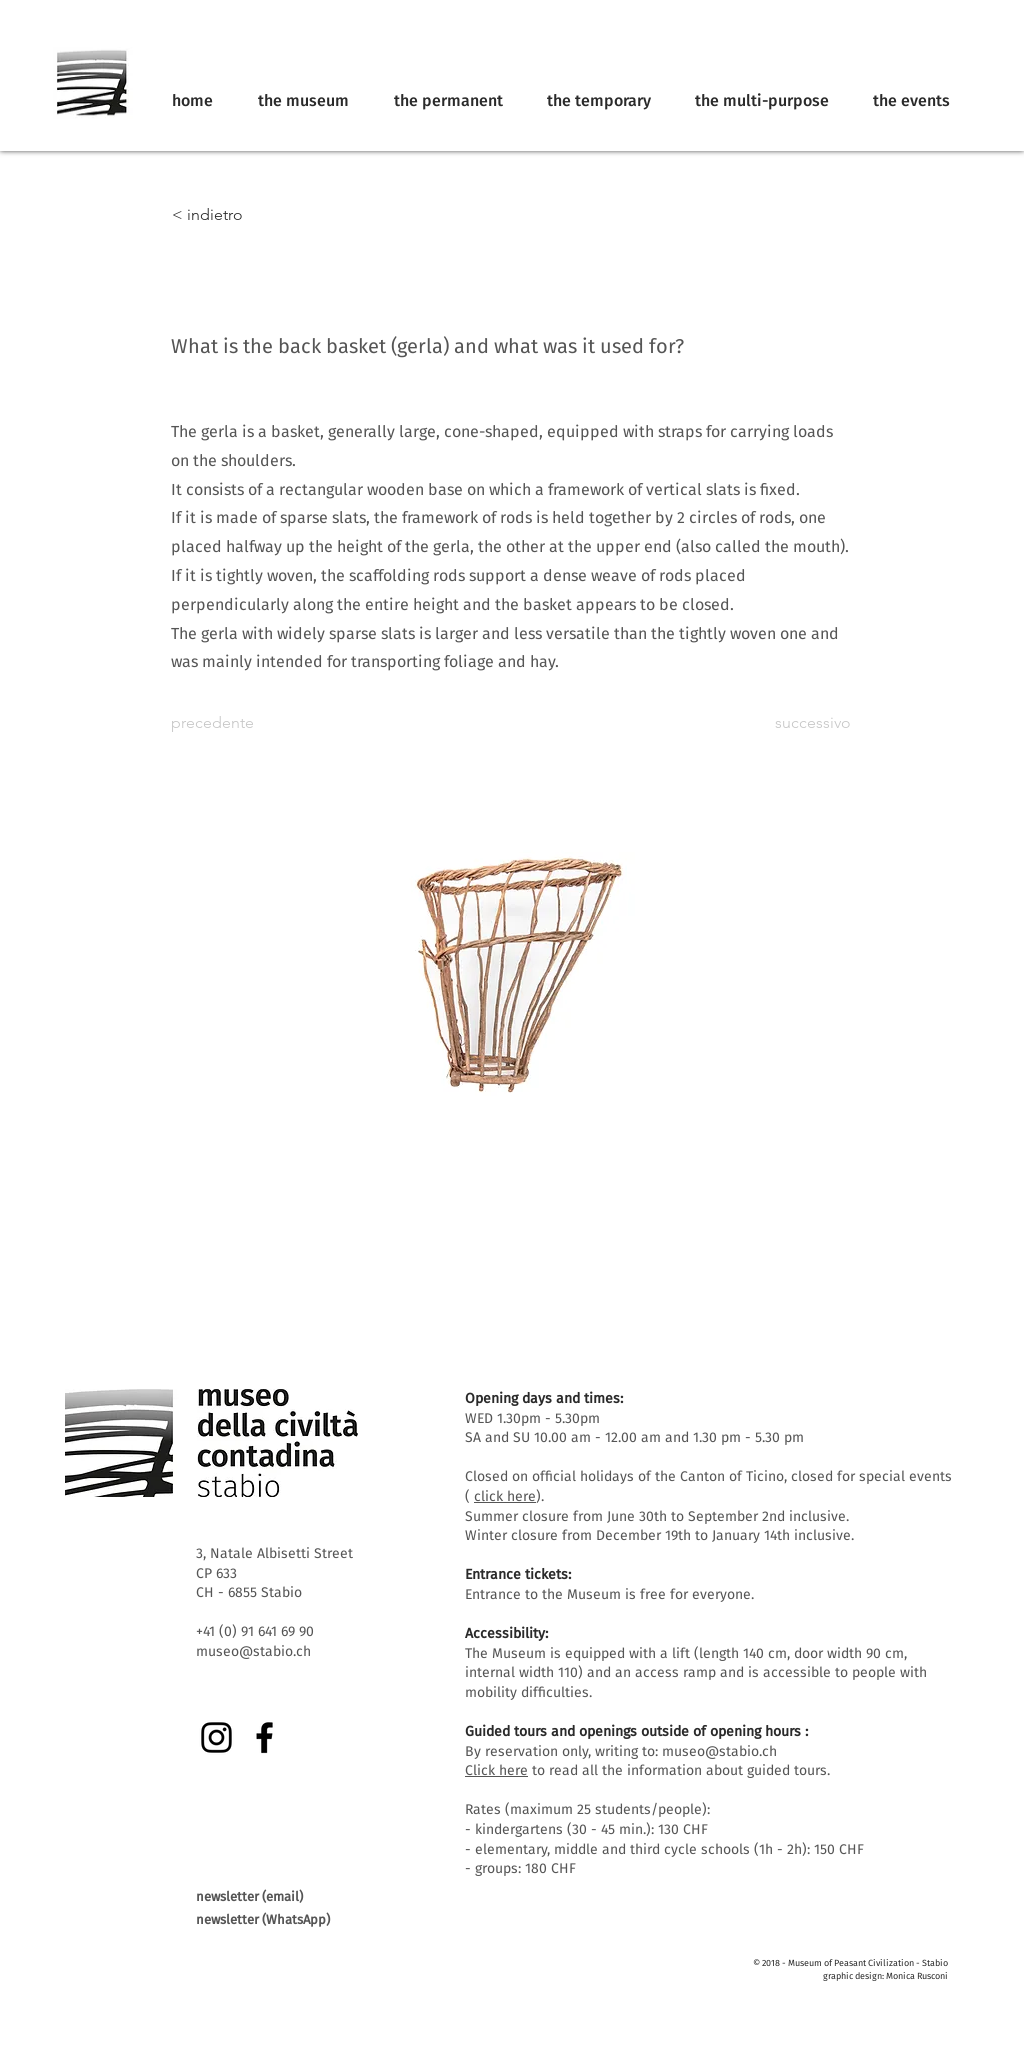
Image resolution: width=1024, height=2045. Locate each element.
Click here (496, 1770)
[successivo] (801, 723)
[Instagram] (216, 1737)
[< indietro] (238, 215)
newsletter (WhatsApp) (263, 1919)
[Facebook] (264, 1737)
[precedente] (237, 723)
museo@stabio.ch (719, 1751)
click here (505, 1496)
